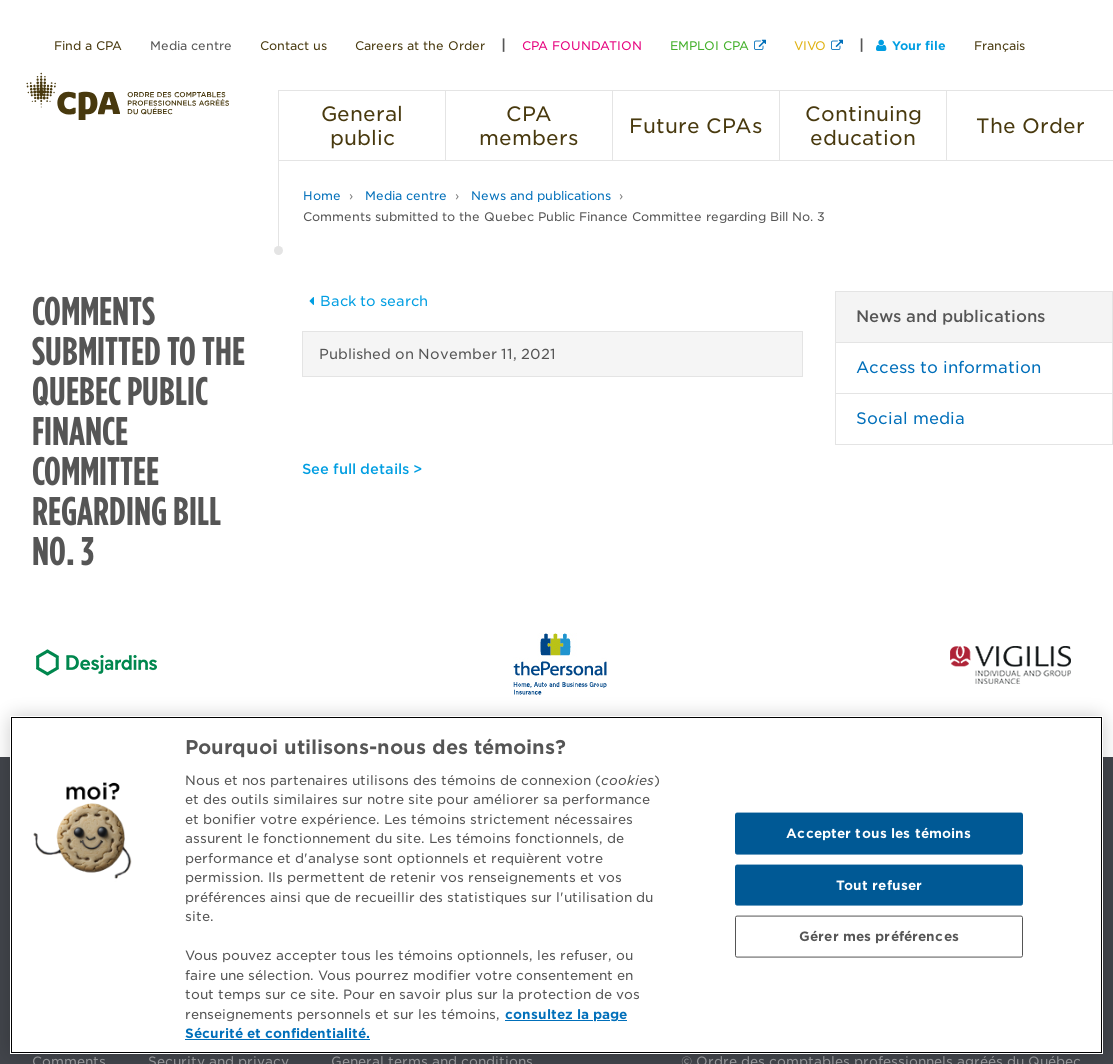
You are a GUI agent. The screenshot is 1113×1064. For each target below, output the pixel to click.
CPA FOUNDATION (582, 45)
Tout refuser (879, 884)
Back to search (365, 301)
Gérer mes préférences (879, 936)
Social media (910, 418)
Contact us (293, 45)
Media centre (191, 45)
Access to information (948, 367)
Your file (911, 45)
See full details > (362, 469)
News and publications (541, 195)
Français (999, 45)
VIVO (810, 45)
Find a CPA (88, 45)
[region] (556, 885)
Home (322, 195)
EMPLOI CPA (709, 45)
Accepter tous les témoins (878, 832)
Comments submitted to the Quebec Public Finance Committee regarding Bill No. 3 (564, 216)
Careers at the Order (420, 45)
